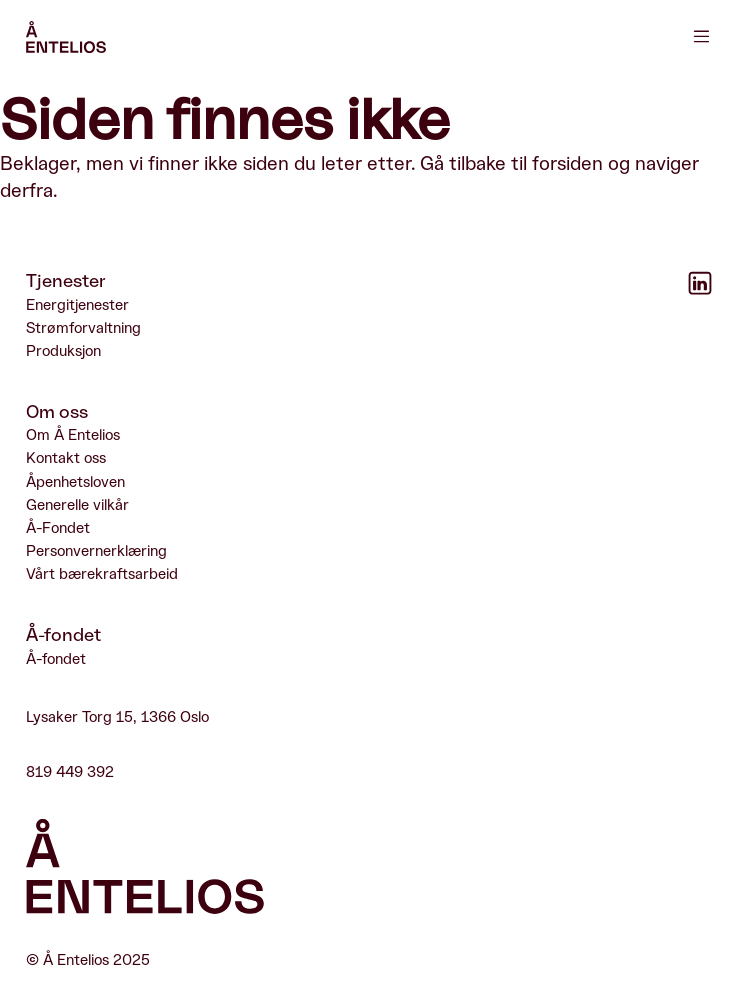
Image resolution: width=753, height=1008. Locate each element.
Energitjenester (77, 304)
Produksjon (63, 351)
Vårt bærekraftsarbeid (102, 574)
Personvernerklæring (96, 551)
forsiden (567, 164)
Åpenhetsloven (75, 481)
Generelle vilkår (77, 505)
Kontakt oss (66, 458)
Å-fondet (56, 659)
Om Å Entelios (73, 435)
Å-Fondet (58, 528)
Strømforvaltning (83, 328)
